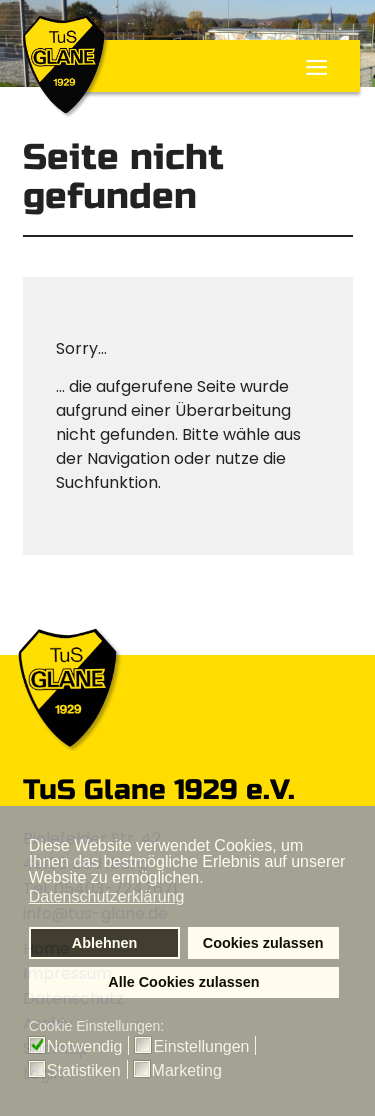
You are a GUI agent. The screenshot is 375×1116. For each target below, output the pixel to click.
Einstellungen (201, 1047)
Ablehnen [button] (105, 943)
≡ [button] (316, 70)
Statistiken (84, 1071)
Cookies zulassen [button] (263, 943)
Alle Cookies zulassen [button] (183, 982)
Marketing (187, 1071)
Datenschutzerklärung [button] (107, 896)
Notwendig (85, 1047)
